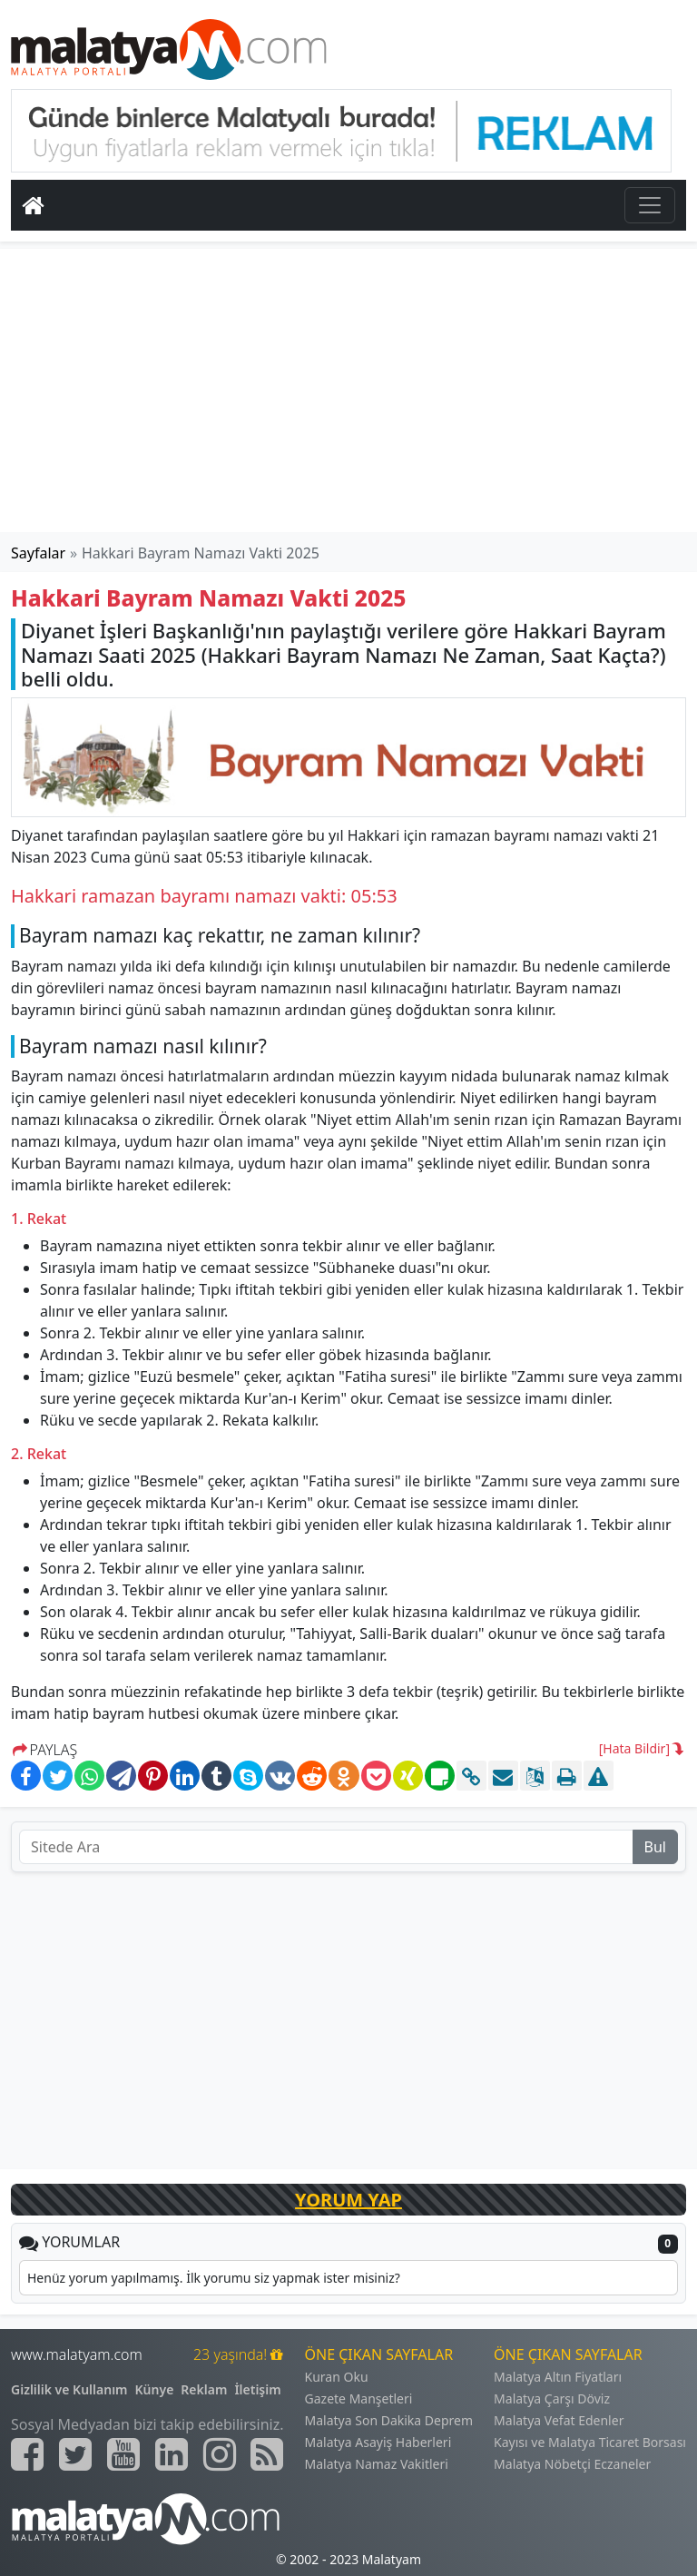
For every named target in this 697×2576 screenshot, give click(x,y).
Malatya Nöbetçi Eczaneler (572, 2463)
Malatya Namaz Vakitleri (376, 2463)
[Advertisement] (348, 390)
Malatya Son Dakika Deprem (389, 2420)
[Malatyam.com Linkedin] (171, 2454)
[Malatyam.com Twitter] (75, 2454)
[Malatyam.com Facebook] (27, 2454)
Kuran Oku (336, 2376)
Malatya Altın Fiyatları (558, 2376)
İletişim (257, 2389)
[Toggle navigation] (649, 205)
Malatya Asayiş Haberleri (378, 2442)
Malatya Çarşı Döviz (552, 2398)
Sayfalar (38, 553)
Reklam (204, 2389)
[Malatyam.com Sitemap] (266, 2454)
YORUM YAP (348, 2199)
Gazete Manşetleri (359, 2398)
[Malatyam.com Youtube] (123, 2454)
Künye (154, 2389)
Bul (655, 1847)
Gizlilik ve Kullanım (69, 2389)
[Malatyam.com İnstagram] (219, 2454)
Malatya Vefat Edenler (558, 2420)
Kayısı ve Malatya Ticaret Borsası (590, 2442)
